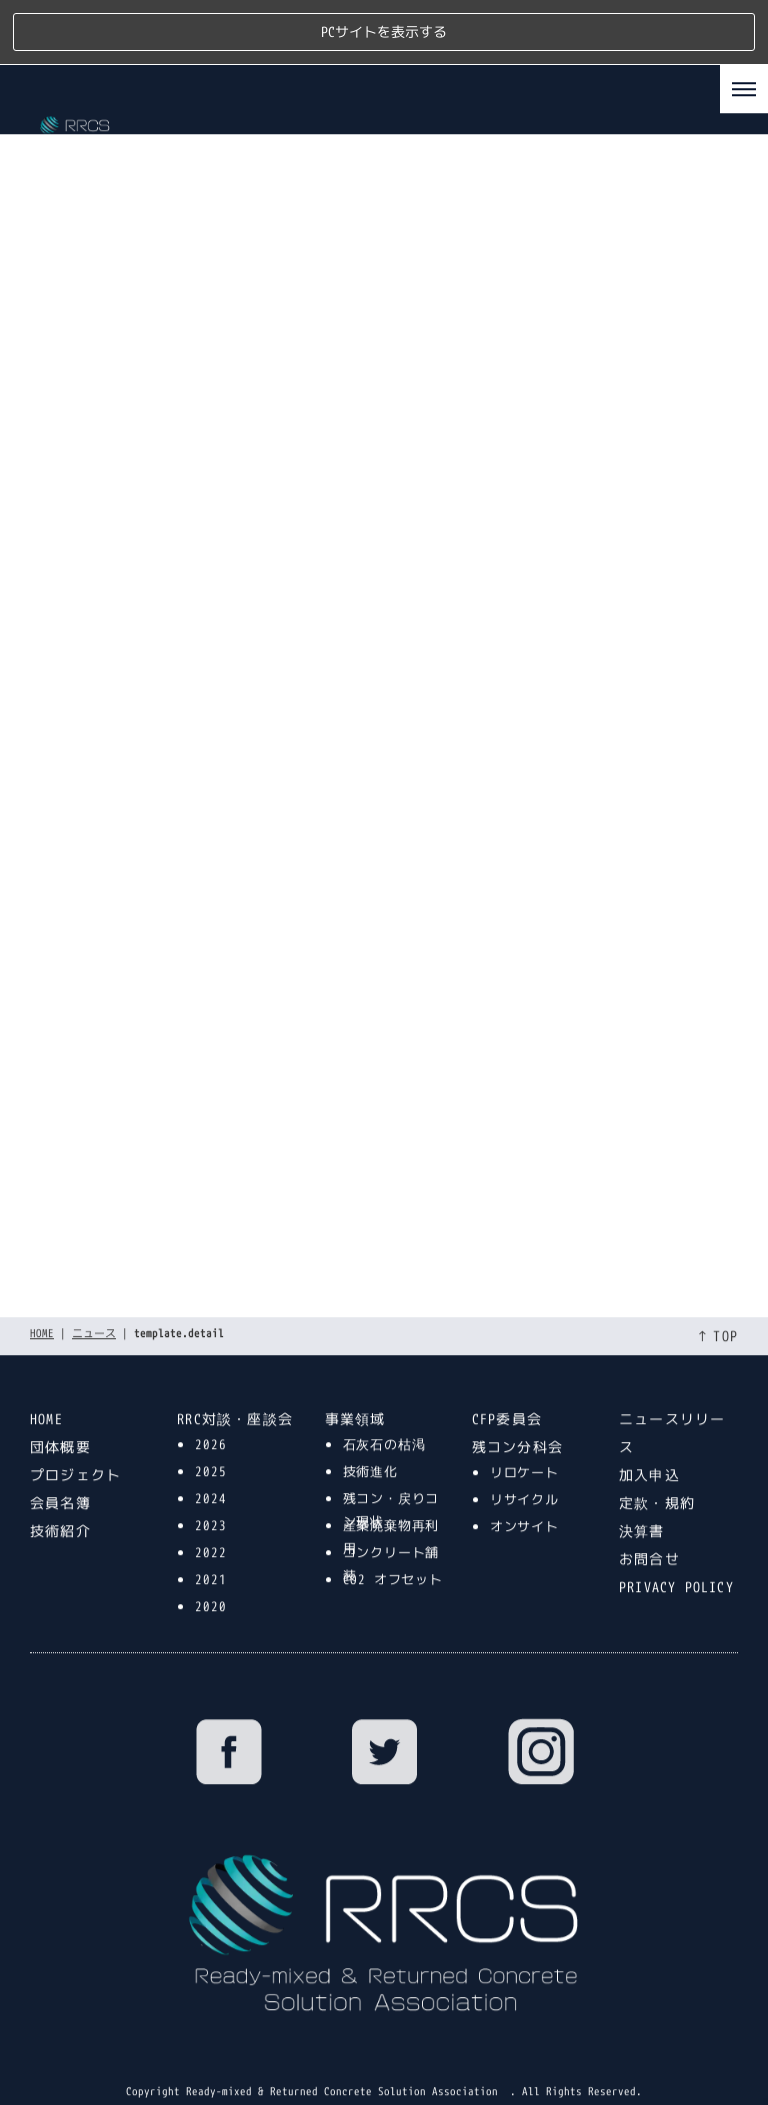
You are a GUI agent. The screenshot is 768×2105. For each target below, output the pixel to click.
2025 (210, 1425)
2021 (210, 1533)
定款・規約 (657, 1456)
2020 (210, 1560)
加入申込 (649, 1428)
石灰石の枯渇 (384, 1398)
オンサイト (524, 1480)
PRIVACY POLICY (676, 1540)
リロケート (524, 1426)
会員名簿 (60, 1456)
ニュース (94, 1287)
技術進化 (370, 1425)
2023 (210, 1479)
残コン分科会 (517, 1400)
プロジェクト (75, 1428)
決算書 (642, 1484)
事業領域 (355, 1372)
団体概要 (60, 1400)
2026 (210, 1398)
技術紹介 (60, 1484)
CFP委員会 (507, 1372)
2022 (210, 1506)
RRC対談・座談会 (235, 1372)
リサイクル (524, 1453)
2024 (210, 1452)
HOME (42, 1287)
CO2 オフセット (393, 1533)
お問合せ (649, 1512)
